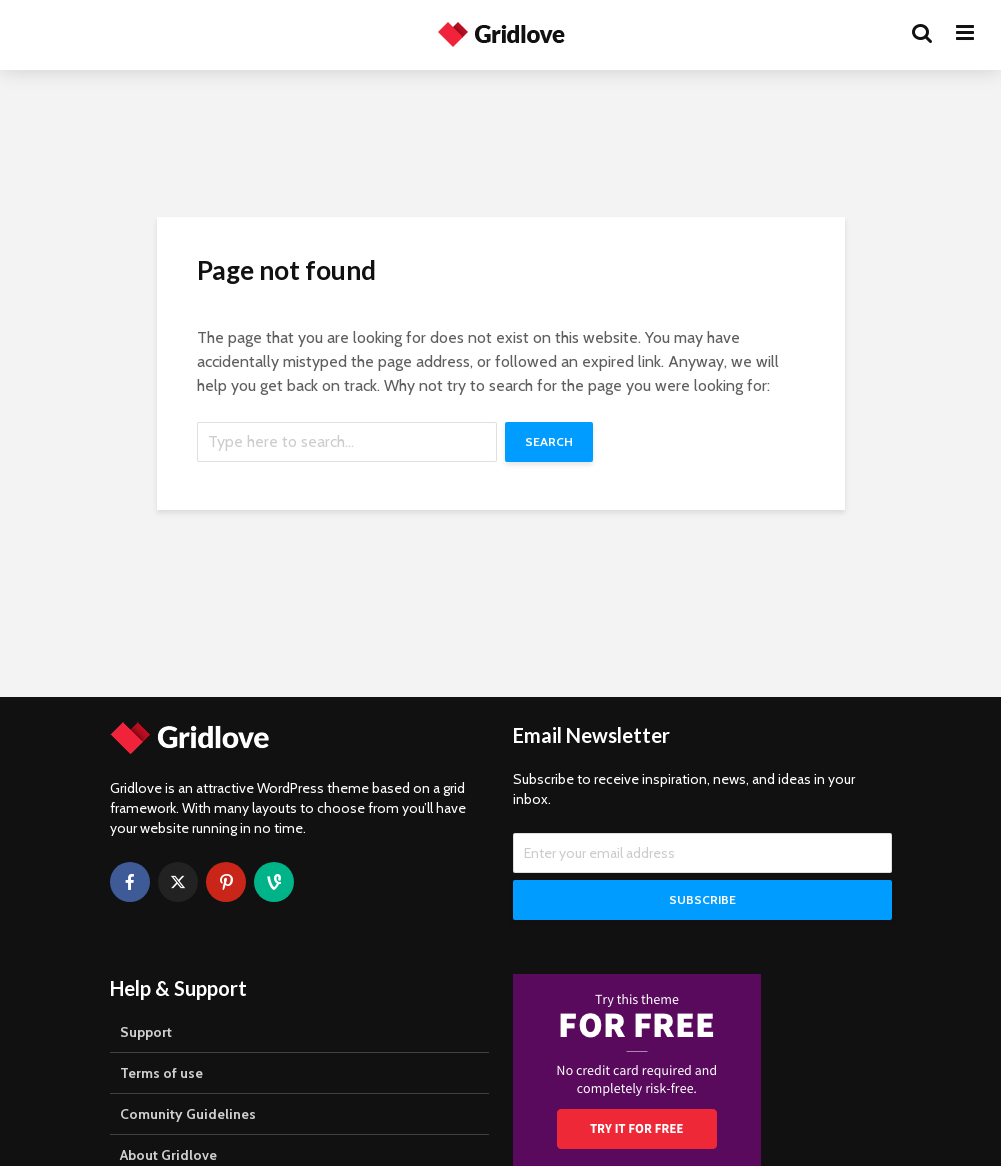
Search (549, 441)
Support (146, 1032)
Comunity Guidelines (188, 1114)
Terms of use (161, 1073)
